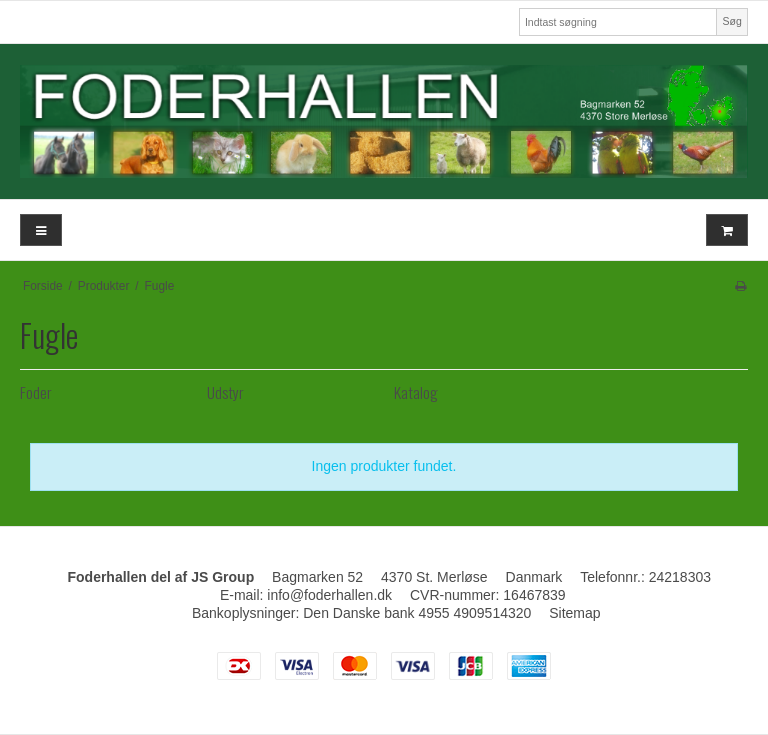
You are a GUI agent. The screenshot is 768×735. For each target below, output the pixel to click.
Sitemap (574, 613)
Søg (731, 21)
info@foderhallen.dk (329, 595)
